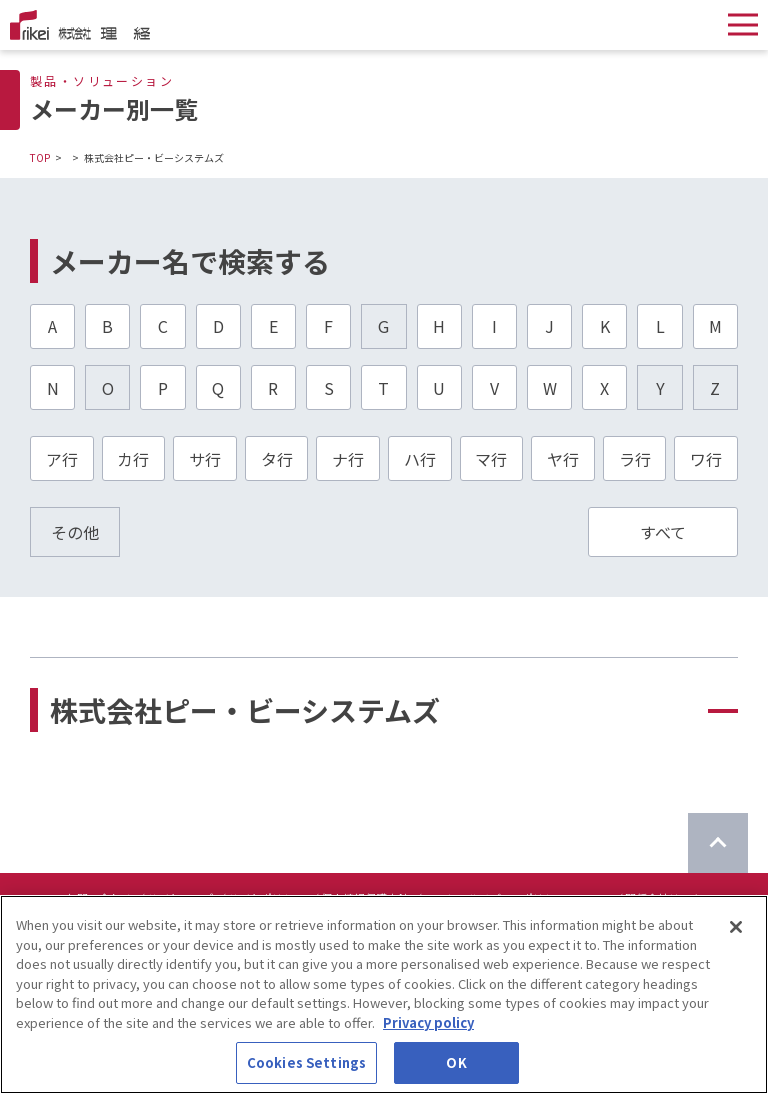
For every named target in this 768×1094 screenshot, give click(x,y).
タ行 (277, 459)
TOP (40, 157)
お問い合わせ (99, 898)
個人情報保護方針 (365, 898)
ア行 (62, 459)
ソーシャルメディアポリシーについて (517, 898)
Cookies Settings (306, 1071)
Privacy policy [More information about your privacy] (428, 1030)
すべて (663, 532)
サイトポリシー (266, 898)
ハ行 (420, 459)
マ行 (491, 459)
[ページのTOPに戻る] (718, 843)
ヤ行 (563, 459)
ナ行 (348, 459)
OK (456, 1071)
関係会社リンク (663, 898)
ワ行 (706, 459)
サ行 (205, 459)
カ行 (133, 459)
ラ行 (635, 459)
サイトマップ (180, 898)
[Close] (736, 935)
